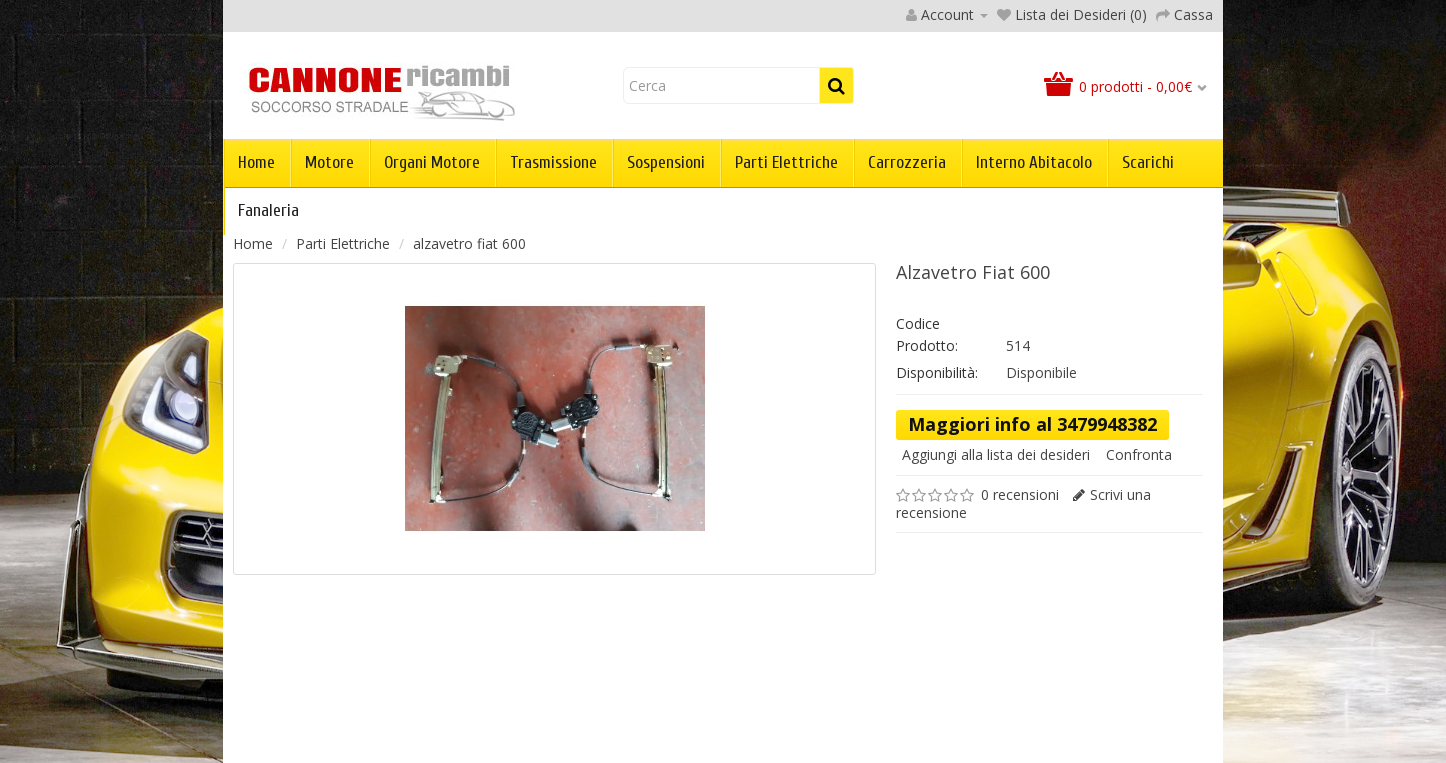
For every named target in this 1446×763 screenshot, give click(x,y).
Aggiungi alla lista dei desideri (996, 454)
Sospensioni (666, 162)
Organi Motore (432, 162)
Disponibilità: (937, 372)
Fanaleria (268, 210)
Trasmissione (553, 162)
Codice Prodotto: (927, 334)
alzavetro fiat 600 (469, 243)
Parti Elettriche (786, 162)
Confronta (1139, 454)
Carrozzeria (907, 162)
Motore (329, 162)
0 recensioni (1020, 494)
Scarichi (1148, 162)
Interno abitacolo (1034, 162)
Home (256, 162)
